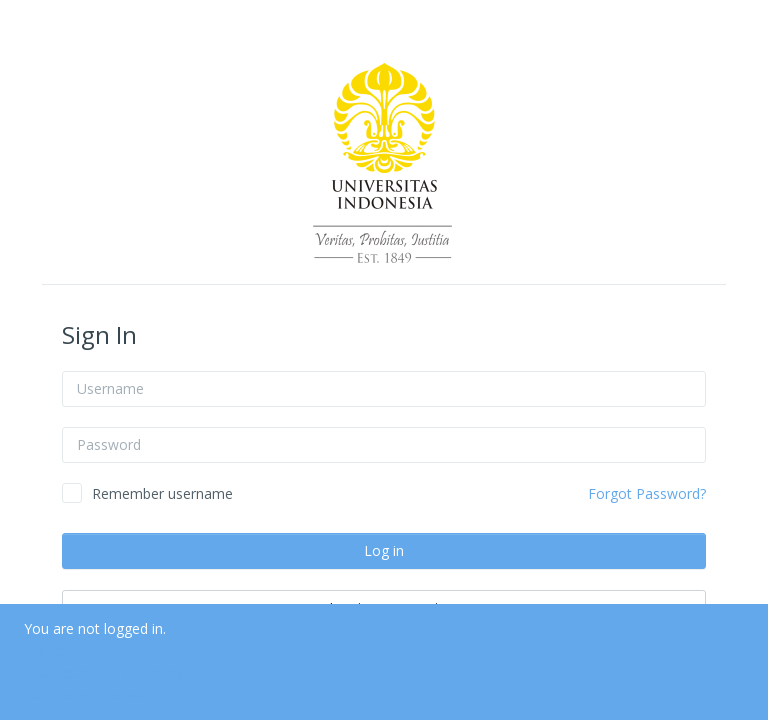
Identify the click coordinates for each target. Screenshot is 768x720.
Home (44, 650)
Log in (384, 550)
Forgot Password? (647, 493)
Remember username (162, 493)
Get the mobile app (86, 694)
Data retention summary (104, 672)
